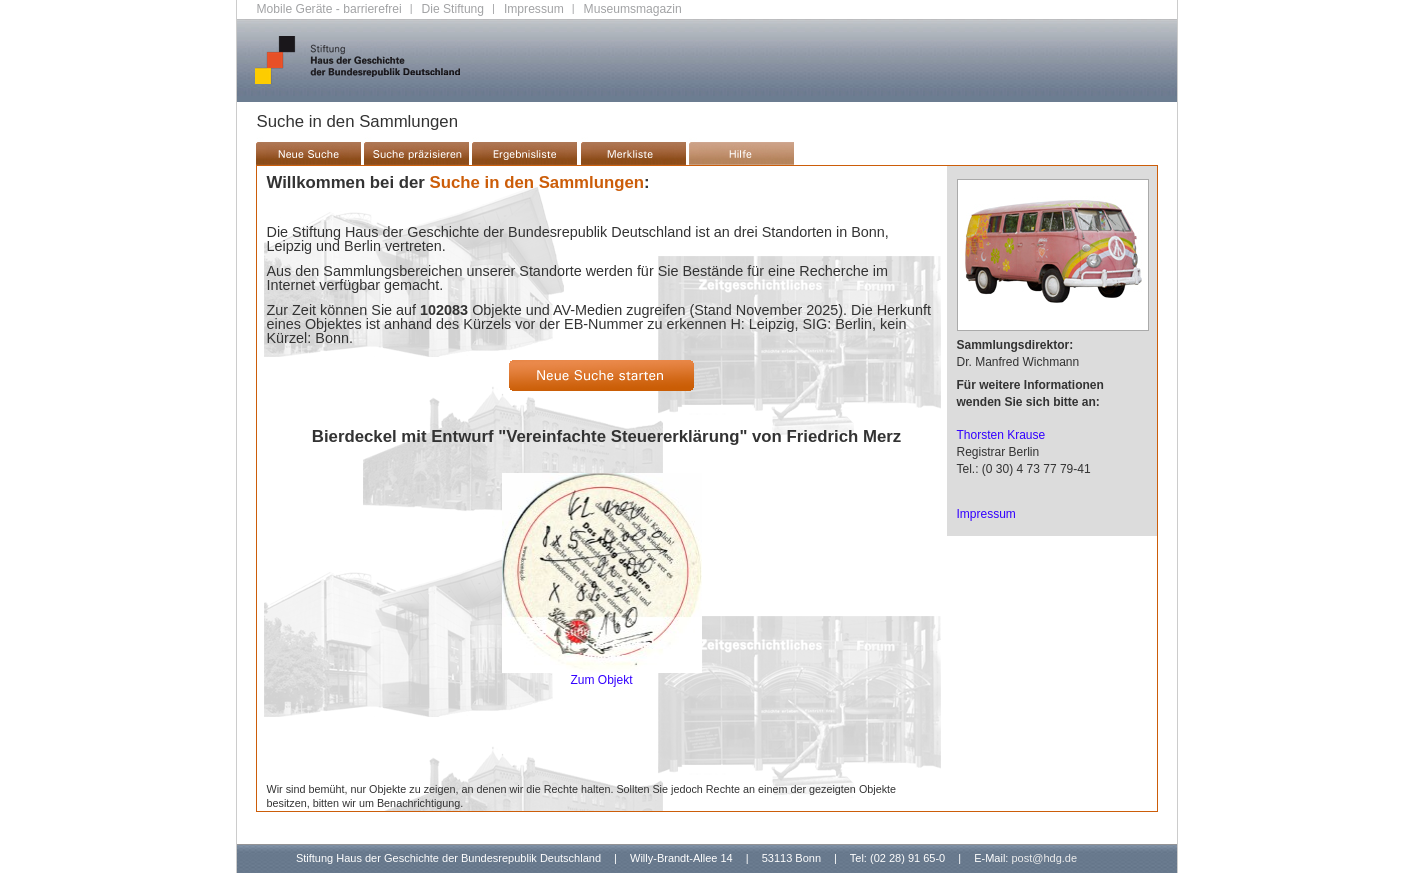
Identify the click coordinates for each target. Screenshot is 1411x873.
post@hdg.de (1044, 858)
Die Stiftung (453, 9)
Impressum (534, 9)
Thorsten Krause (1001, 435)
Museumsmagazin (633, 9)
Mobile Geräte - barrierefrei (329, 9)
